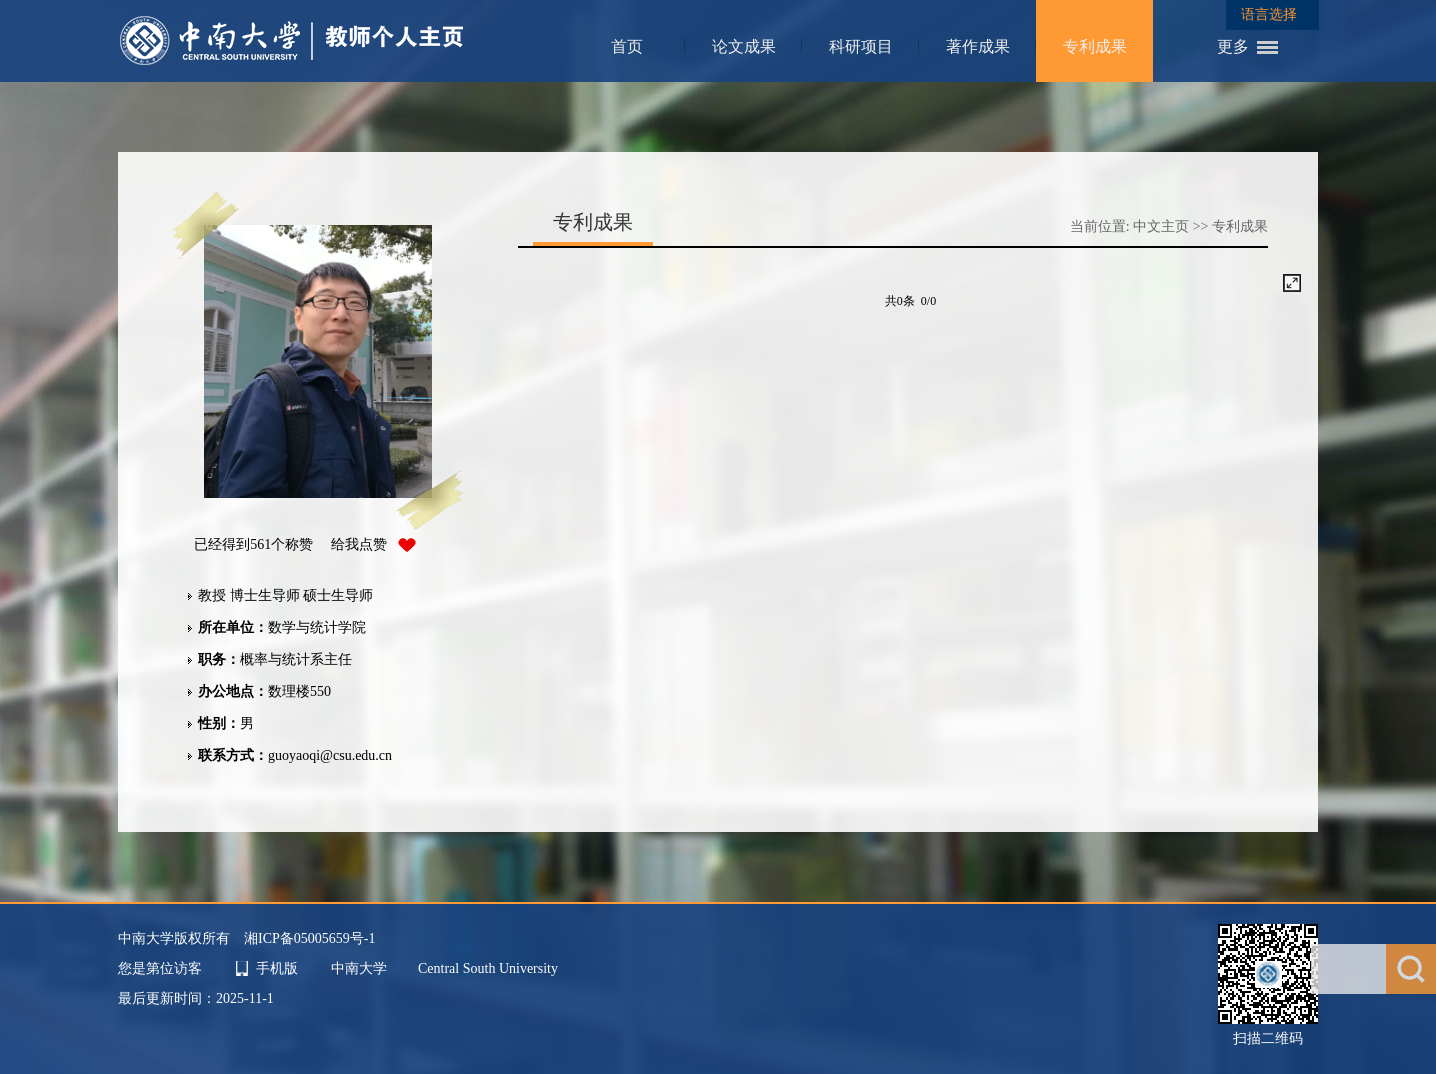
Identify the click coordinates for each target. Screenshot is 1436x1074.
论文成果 (744, 46)
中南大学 (361, 968)
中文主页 (1161, 226)
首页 (627, 46)
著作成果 (978, 46)
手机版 (277, 968)
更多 (1233, 46)
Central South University (488, 968)
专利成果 (1095, 46)
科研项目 (861, 46)
